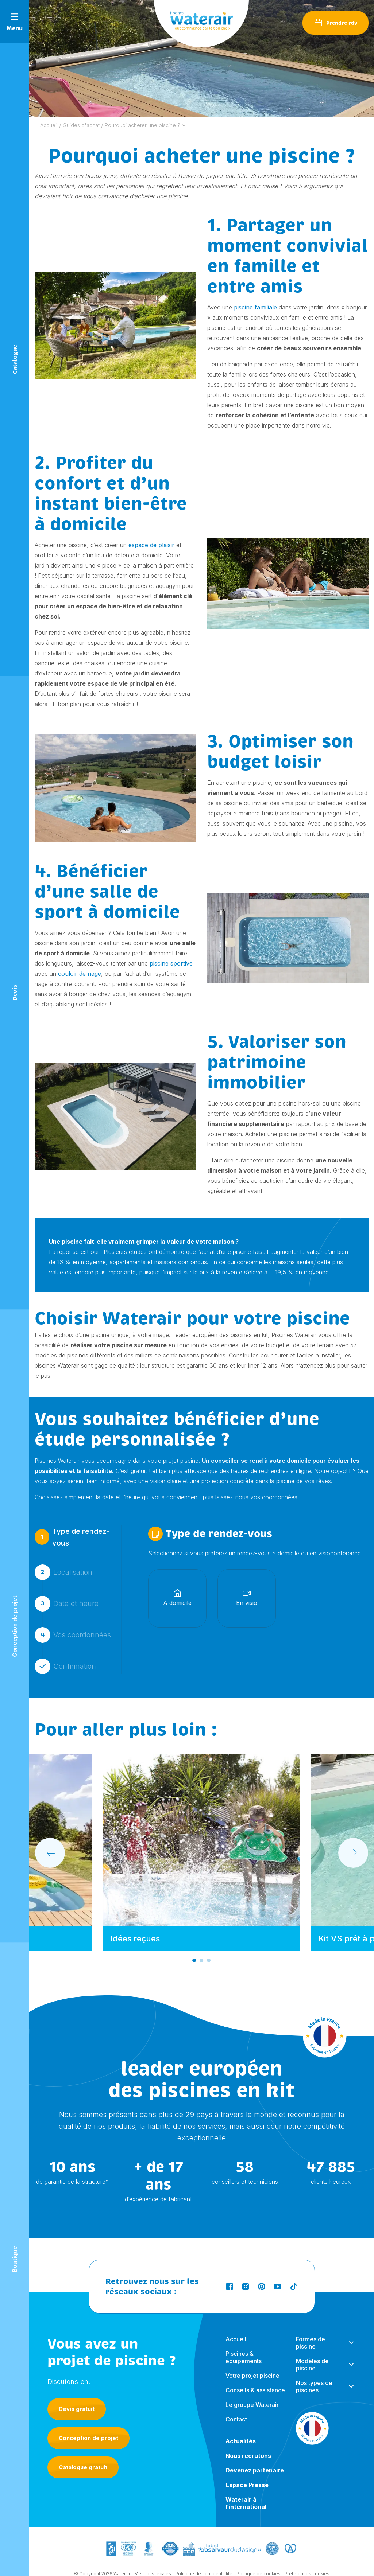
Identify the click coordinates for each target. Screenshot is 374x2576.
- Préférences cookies (305, 2559)
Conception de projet (88, 2420)
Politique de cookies (258, 2559)
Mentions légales (152, 2559)
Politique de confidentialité (203, 2559)
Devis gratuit (77, 2391)
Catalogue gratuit (83, 2449)
